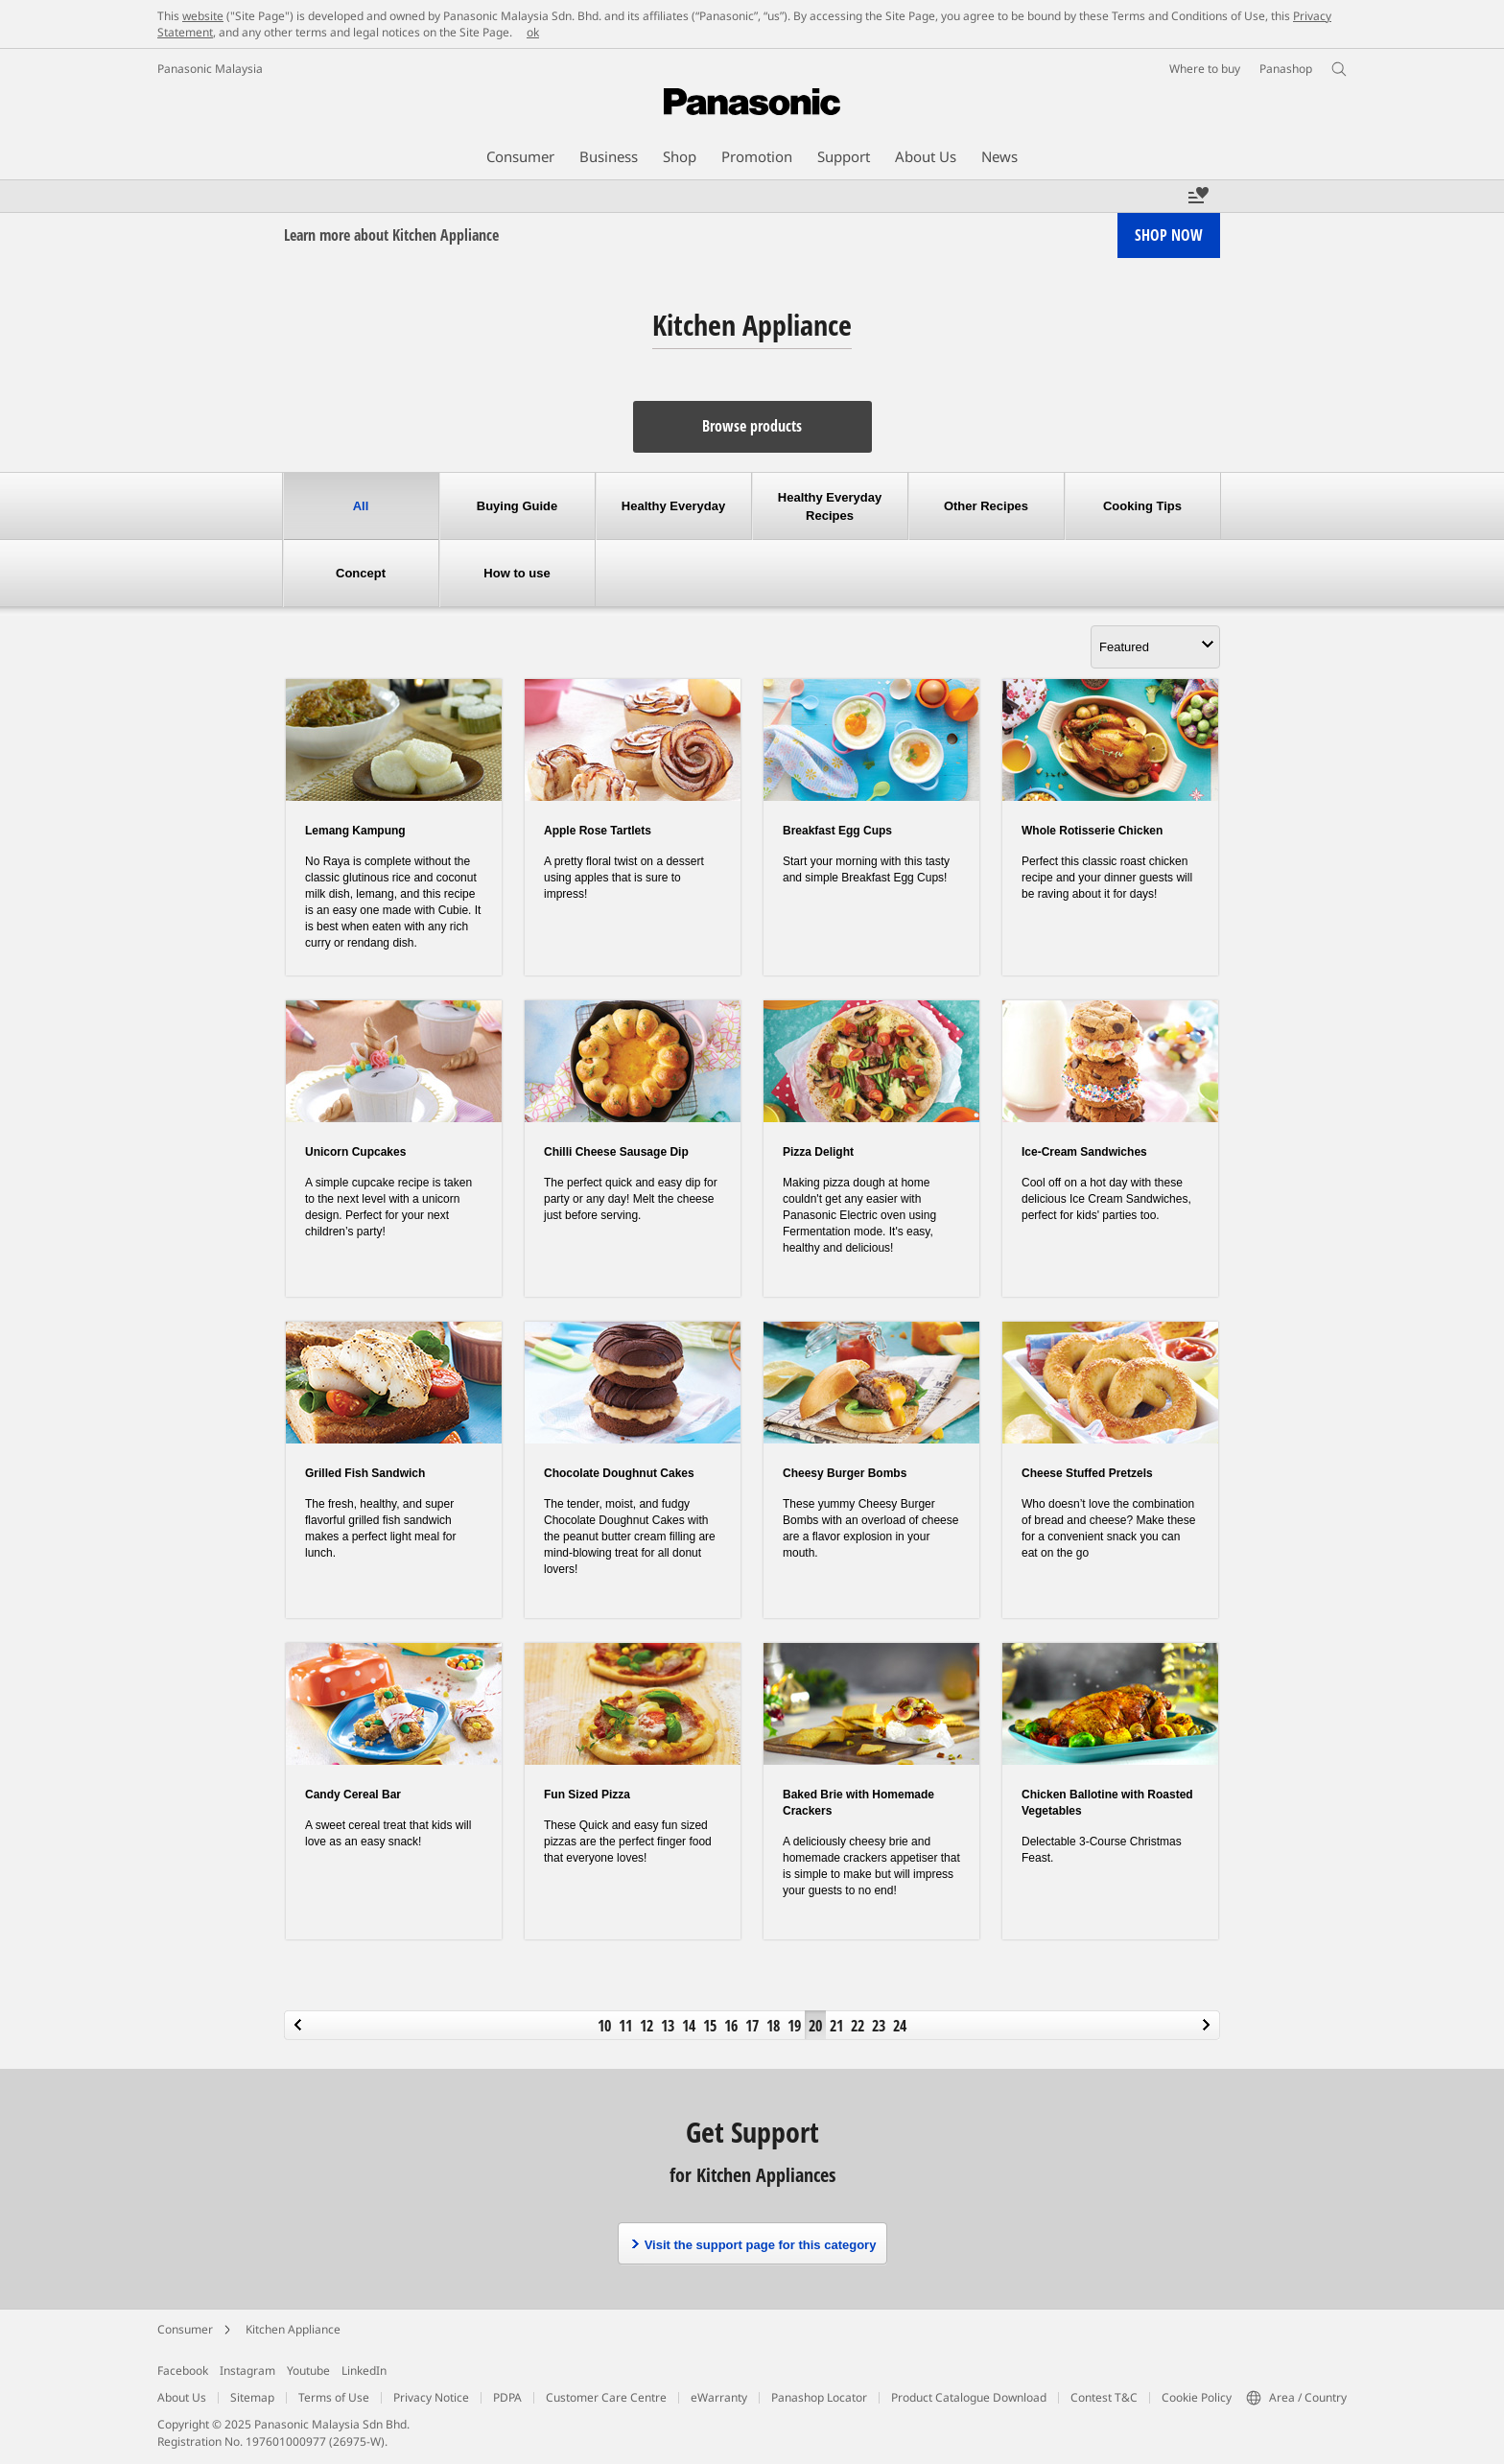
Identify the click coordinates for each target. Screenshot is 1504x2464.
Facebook (182, 2370)
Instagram (247, 2370)
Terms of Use (333, 2397)
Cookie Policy (1197, 2397)
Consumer (185, 2329)
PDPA (507, 2397)
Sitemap (252, 2397)
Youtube (308, 2370)
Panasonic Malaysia (210, 68)
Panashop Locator (819, 2397)
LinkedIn (364, 2370)
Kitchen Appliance (293, 2329)
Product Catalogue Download (968, 2397)
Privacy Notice (431, 2397)
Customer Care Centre (606, 2397)
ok (533, 32)
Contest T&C (1104, 2397)
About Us (181, 2397)
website (202, 16)
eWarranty (719, 2397)
